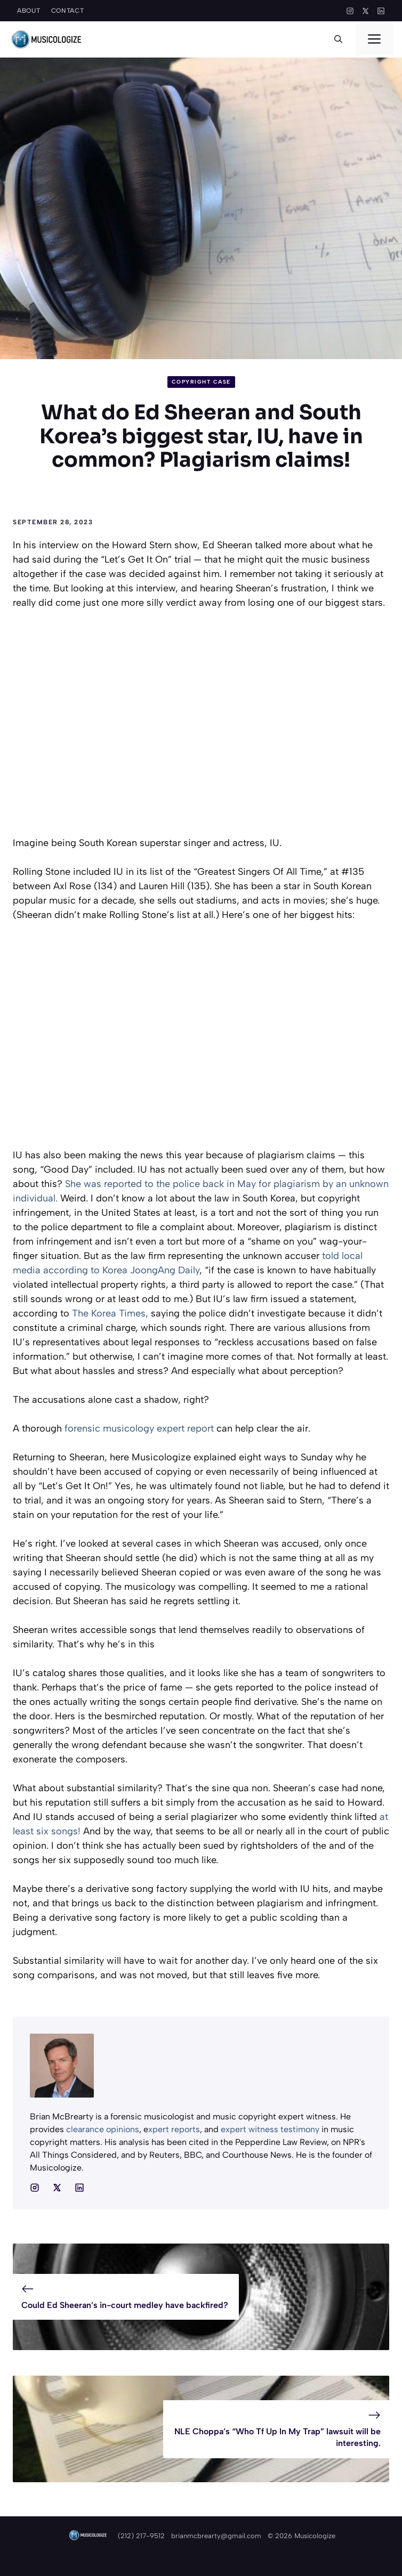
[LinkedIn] (381, 11)
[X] (365, 11)
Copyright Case (201, 381)
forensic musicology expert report (139, 1428)
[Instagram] (350, 11)
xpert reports (174, 2129)
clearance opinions (102, 2129)
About (29, 10)
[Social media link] (34, 2187)
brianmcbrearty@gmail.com (216, 2536)
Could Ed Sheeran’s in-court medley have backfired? (124, 2305)
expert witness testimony (271, 2129)
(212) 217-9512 (141, 2536)
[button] (338, 39)
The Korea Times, (110, 1313)
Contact (67, 10)
